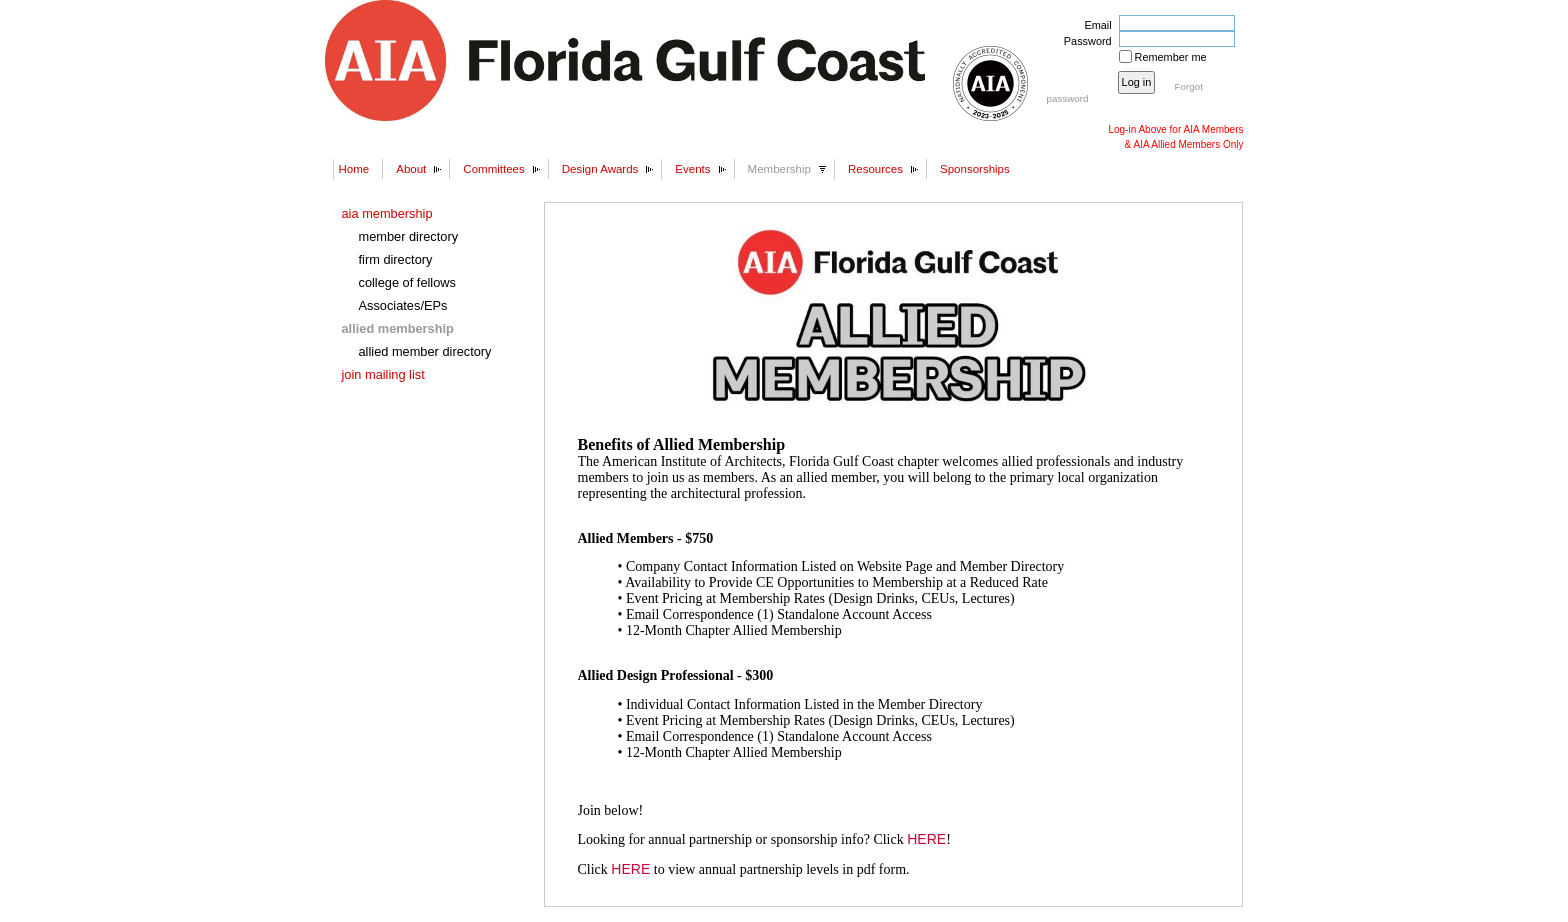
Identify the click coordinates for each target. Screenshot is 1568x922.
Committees (493, 169)
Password (1084, 41)
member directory (409, 236)
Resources (875, 169)
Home (354, 169)
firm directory (396, 259)
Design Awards (600, 169)
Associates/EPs (403, 305)
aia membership (387, 213)
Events (692, 169)
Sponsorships (975, 169)
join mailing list (383, 374)
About (411, 169)
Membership (779, 169)
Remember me (1171, 57)
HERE (926, 839)
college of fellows (407, 282)
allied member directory (425, 351)
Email (1094, 25)
